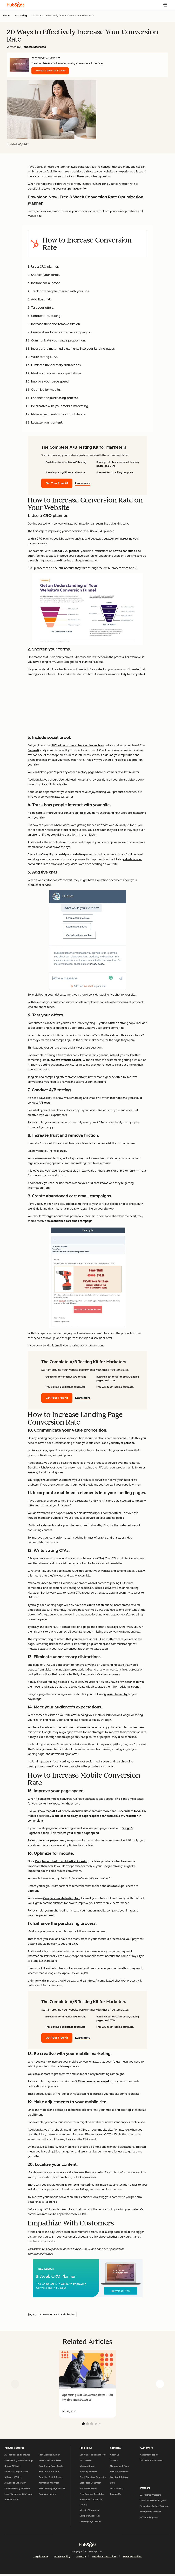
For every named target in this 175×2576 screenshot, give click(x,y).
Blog (112, 2484)
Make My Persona (88, 2473)
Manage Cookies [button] (132, 2558)
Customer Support (149, 2456)
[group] (87, 2384)
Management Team (119, 2467)
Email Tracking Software (17, 2473)
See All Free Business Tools (93, 2456)
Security (81, 2558)
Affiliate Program (148, 2519)
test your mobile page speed (80, 1833)
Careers (114, 2462)
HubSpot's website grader (75, 854)
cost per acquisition (75, 188)
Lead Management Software (19, 2495)
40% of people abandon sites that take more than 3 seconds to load (95, 1811)
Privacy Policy (62, 2558)
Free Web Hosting (48, 2495)
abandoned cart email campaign (71, 1221)
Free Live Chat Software (51, 2479)
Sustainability (116, 2490)
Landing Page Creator (91, 2523)
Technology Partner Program (154, 2508)
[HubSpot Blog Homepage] (15, 5)
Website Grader (88, 2467)
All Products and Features (18, 2456)
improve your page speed (48, 1840)
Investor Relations (119, 2479)
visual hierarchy (117, 1694)
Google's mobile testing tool (61, 1898)
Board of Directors (119, 2473)
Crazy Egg (47, 854)
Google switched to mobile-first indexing (61, 1861)
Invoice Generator (88, 2490)
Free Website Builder (50, 2456)
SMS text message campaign (93, 2081)
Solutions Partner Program (153, 2502)
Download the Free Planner (50, 70)
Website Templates (89, 2512)
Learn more (85, 483)
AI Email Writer (12, 2501)
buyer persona (125, 1443)
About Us (114, 2456)
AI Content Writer (14, 2479)
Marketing (21, 15)
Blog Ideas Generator (90, 2484)
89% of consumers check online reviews (77, 745)
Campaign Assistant (90, 2517)
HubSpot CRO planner (65, 551)
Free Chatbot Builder (50, 2473)
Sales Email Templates (51, 2462)
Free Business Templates (92, 2495)
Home (6, 15)
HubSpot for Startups (150, 2513)
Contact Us (115, 2495)
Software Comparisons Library (91, 2503)
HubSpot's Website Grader (64, 1060)
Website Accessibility (104, 2558)
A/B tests (44, 1102)
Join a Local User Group (151, 2462)
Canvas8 (33, 750)
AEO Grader (86, 2462)
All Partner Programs (150, 2496)
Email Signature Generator (93, 2479)
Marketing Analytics (49, 2484)
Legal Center (40, 2558)
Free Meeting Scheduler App (19, 2462)
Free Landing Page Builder (53, 2490)
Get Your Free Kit (57, 483)
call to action (95, 1605)
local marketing (83, 2184)
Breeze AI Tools (13, 2467)
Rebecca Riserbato (34, 47)
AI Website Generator (16, 2484)
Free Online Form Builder (52, 2467)
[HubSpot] (87, 2546)
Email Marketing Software (18, 2490)
